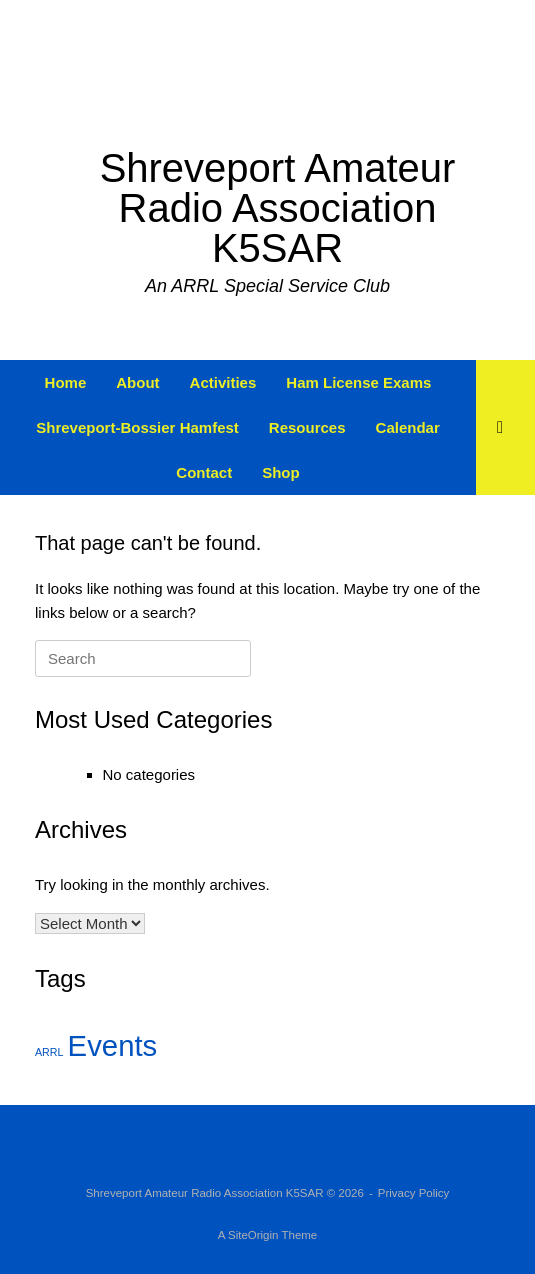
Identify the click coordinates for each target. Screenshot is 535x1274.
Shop (281, 472)
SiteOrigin (253, 1235)
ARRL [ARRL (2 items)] (49, 1052)
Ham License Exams (358, 382)
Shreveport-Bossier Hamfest (137, 427)
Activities (223, 382)
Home (66, 382)
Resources (307, 427)
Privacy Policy (414, 1193)
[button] (505, 427)
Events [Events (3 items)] (113, 1045)
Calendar (408, 427)
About (137, 382)
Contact (204, 472)
